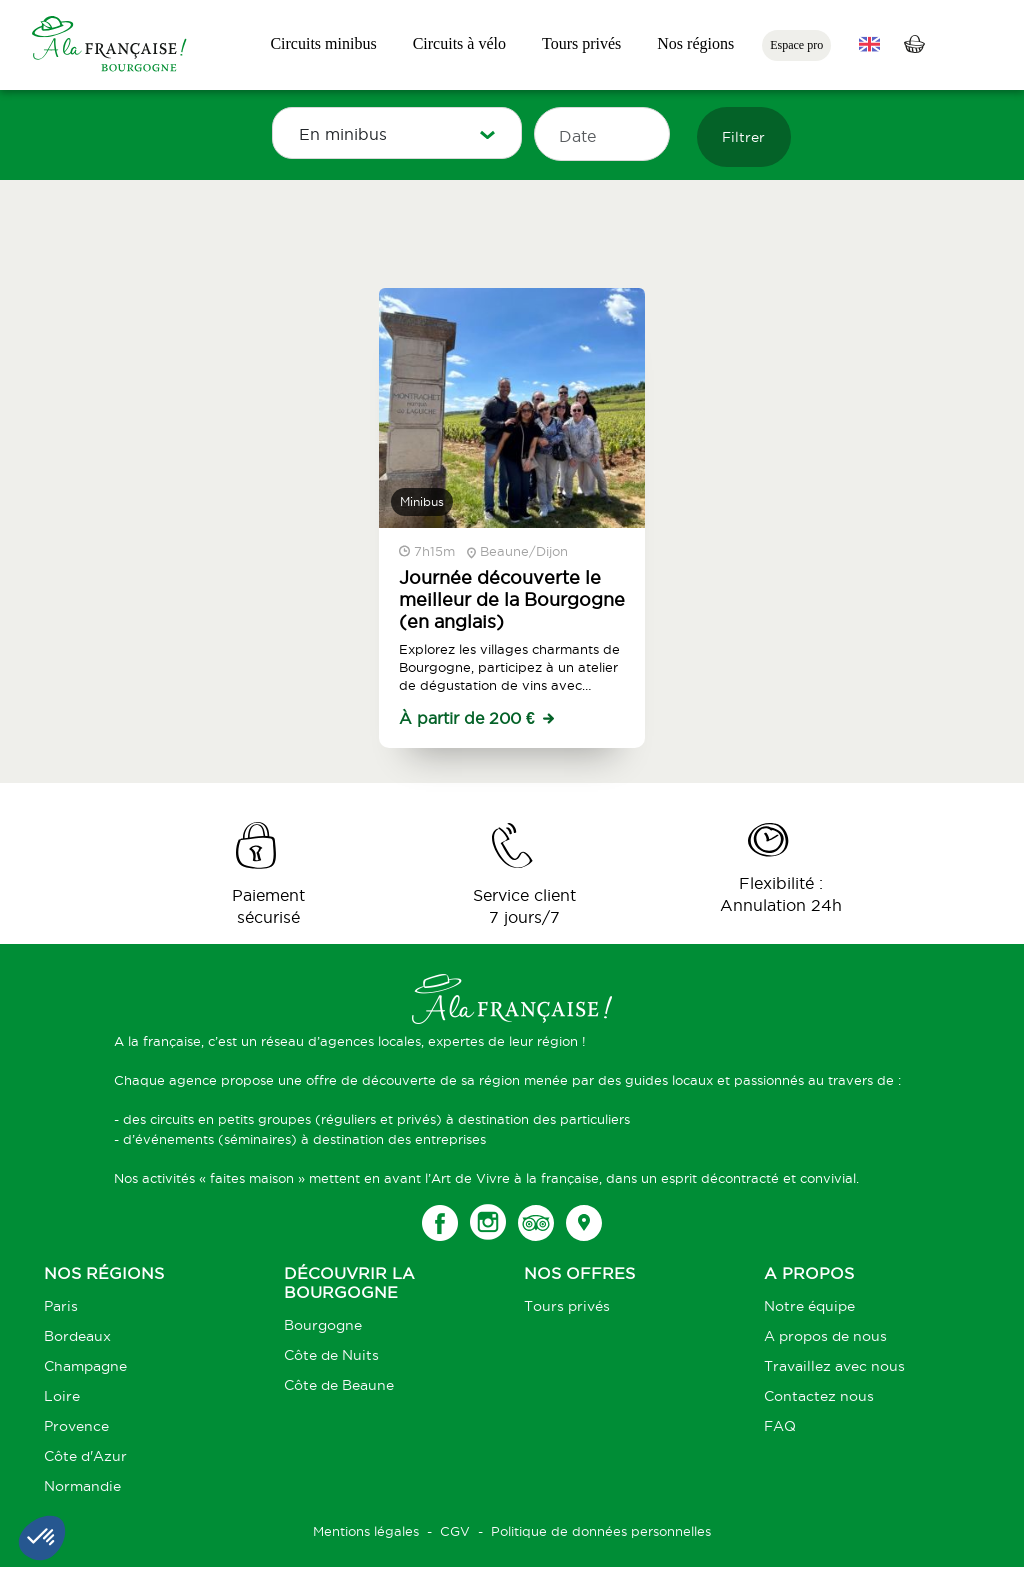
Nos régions (695, 43)
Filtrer (743, 137)
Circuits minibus (323, 43)
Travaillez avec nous (834, 1366)
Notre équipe (809, 1306)
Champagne (85, 1366)
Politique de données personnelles (601, 1531)
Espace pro (796, 45)
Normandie (82, 1486)
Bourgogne (323, 1325)
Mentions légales (366, 1531)
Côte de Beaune (339, 1385)
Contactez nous (819, 1396)
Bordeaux (77, 1336)
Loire (62, 1396)
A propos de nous (825, 1336)
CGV (455, 1531)
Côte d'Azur (85, 1456)
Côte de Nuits (331, 1355)
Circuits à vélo (459, 43)
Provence (76, 1426)
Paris (61, 1306)
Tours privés (581, 43)
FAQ (780, 1426)
